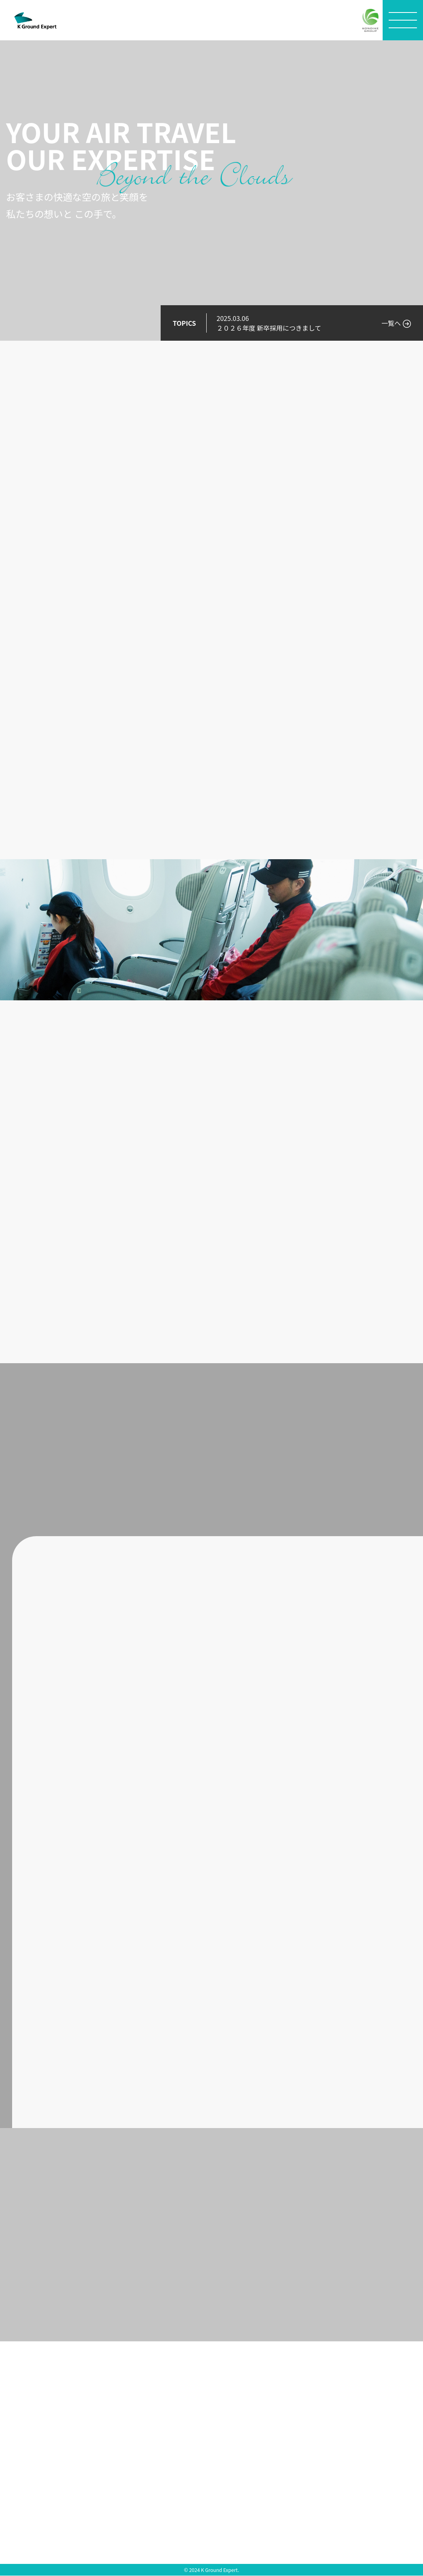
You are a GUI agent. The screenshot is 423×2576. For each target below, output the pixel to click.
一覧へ (391, 323)
